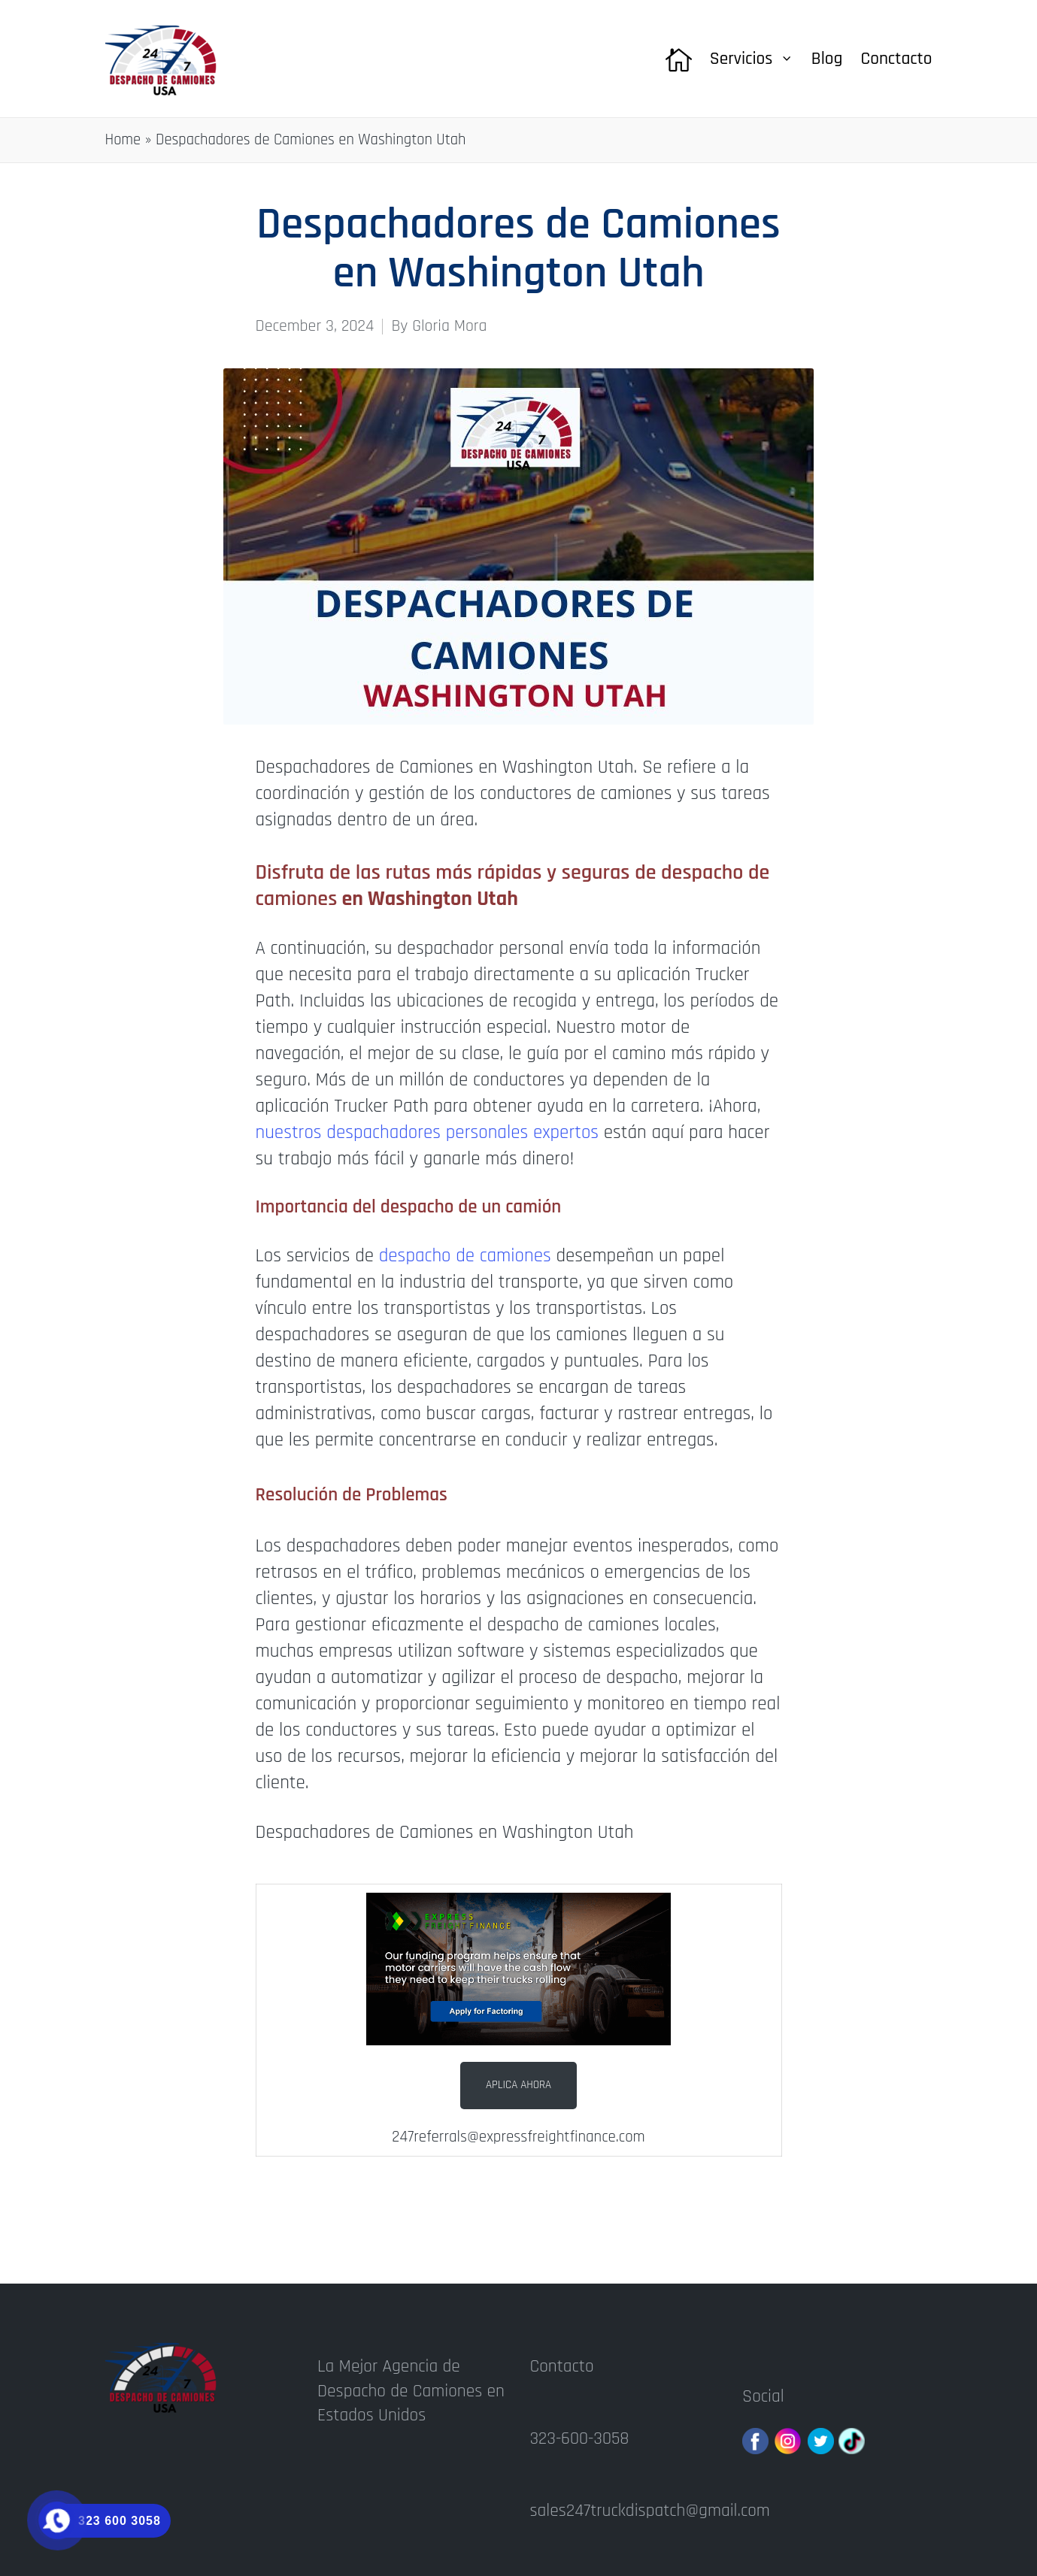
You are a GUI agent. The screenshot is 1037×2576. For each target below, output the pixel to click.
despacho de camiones (465, 1256)
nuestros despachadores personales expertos (427, 1133)
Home (123, 140)
